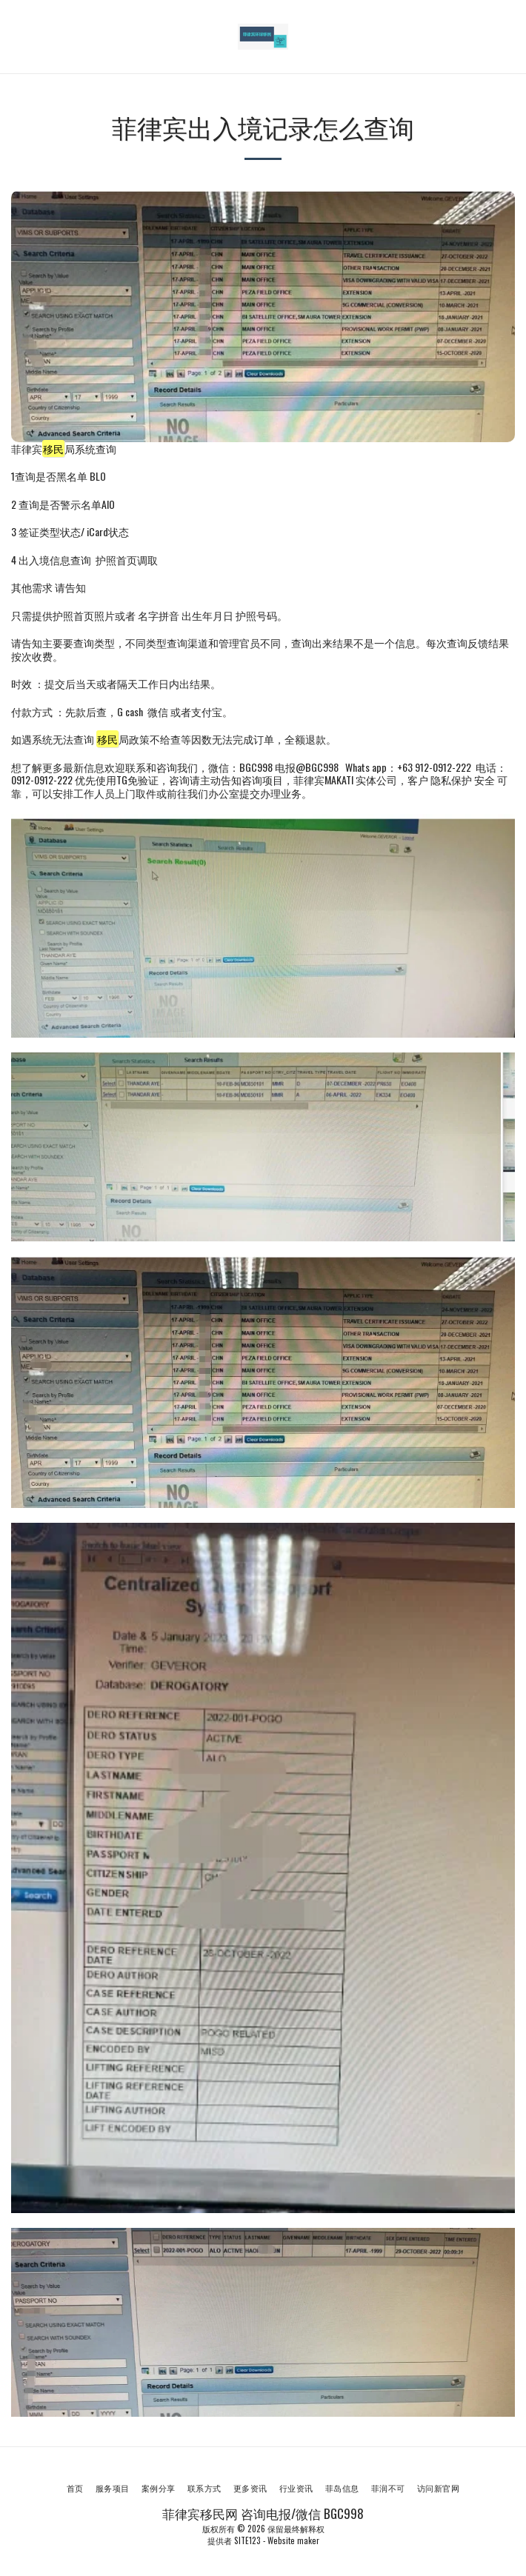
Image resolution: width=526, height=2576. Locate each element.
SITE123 (247, 2540)
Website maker (293, 2540)
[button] (16, 36)
